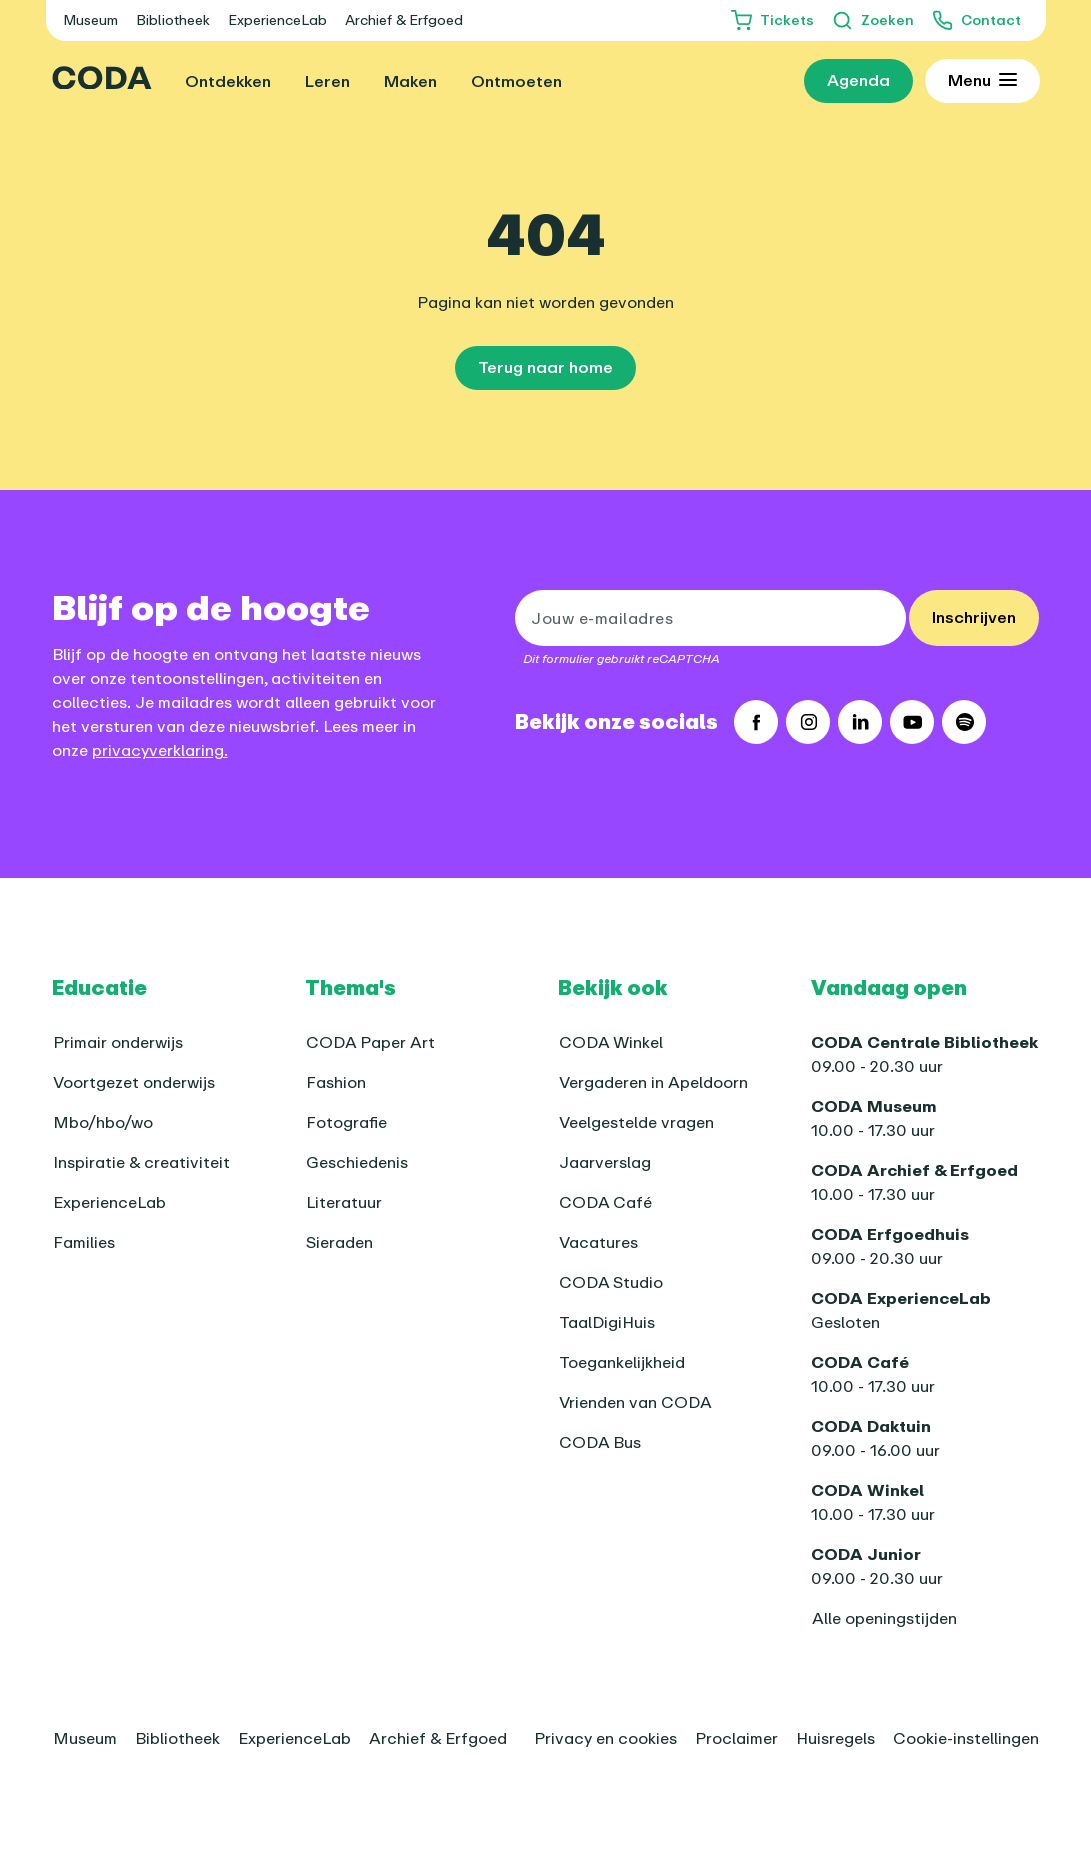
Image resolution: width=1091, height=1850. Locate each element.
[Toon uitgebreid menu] (982, 81)
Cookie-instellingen (966, 1738)
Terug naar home (545, 367)
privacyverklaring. (160, 750)
